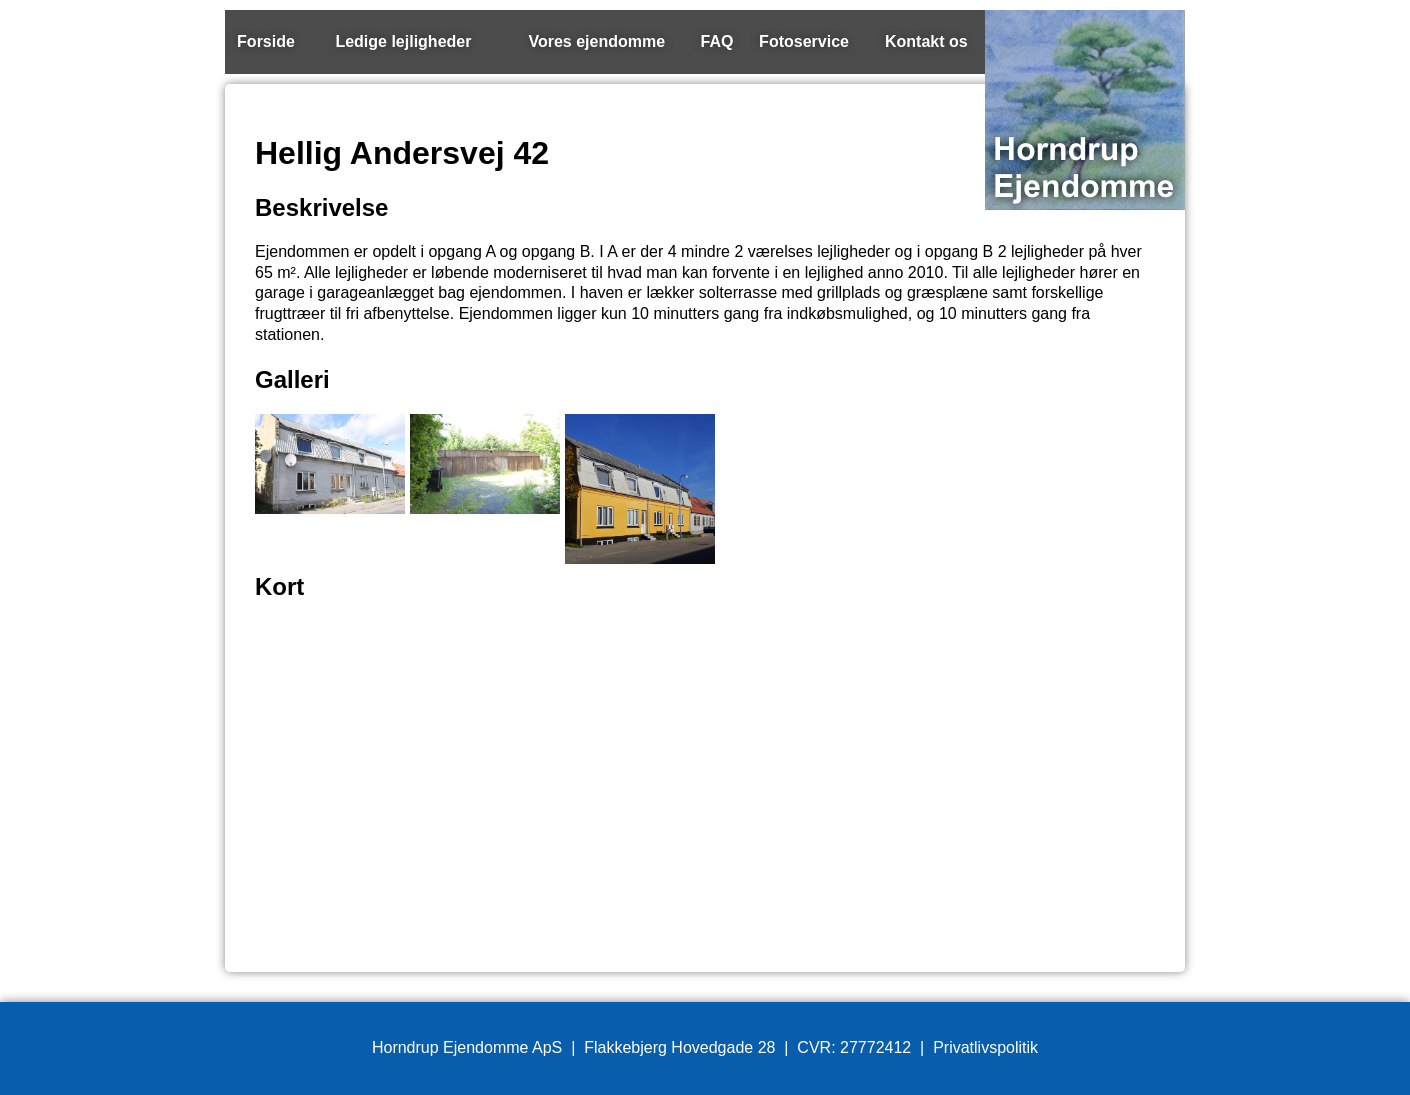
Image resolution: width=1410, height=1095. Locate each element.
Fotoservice (804, 41)
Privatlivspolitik (985, 1047)
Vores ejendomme (596, 41)
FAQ (717, 41)
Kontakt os (926, 41)
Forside (266, 41)
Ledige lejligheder (403, 41)
